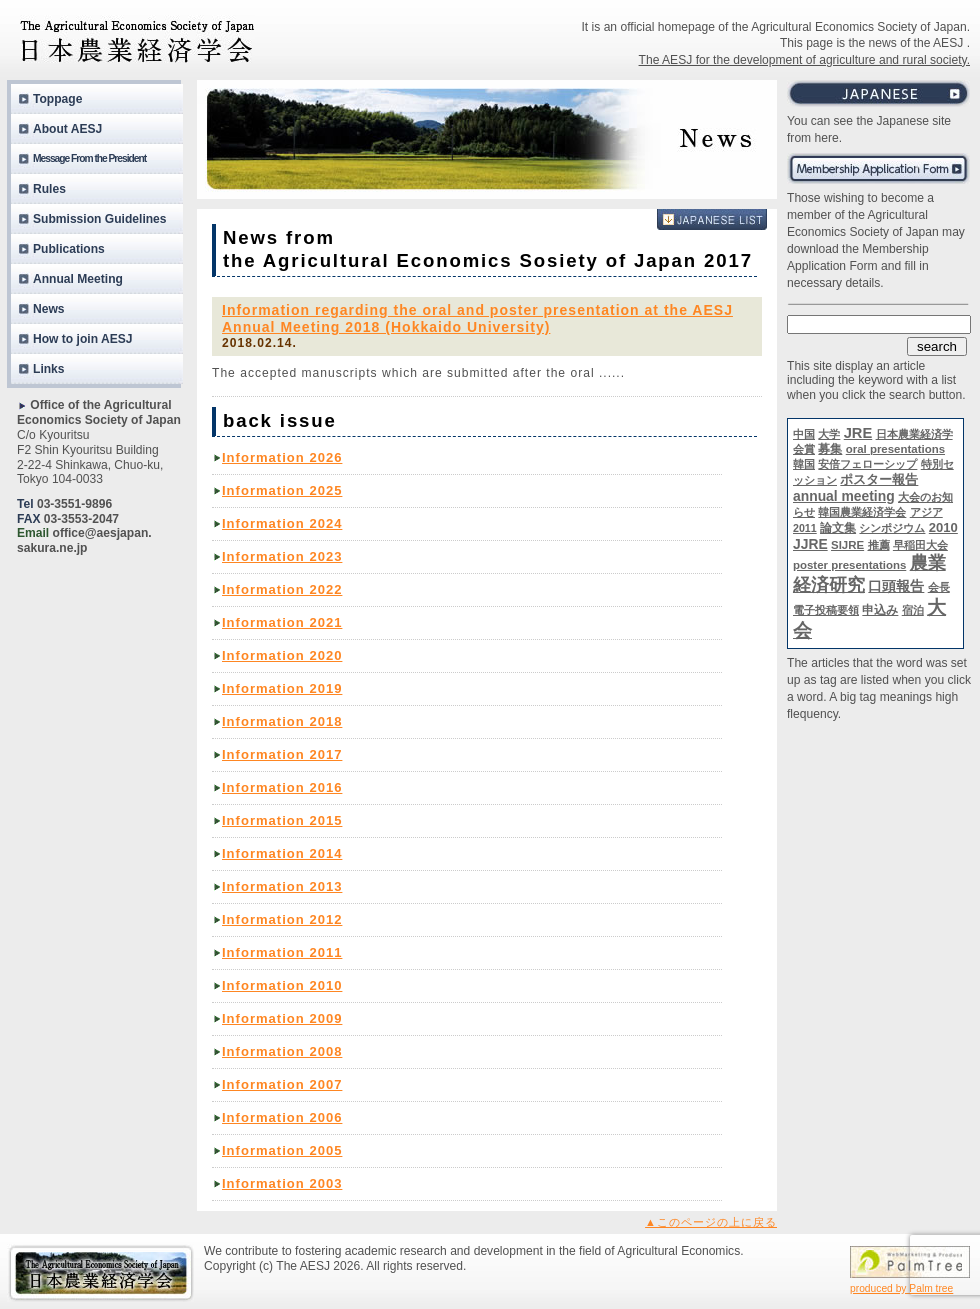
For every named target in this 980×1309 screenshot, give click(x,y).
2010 (943, 527)
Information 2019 (282, 688)
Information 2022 (282, 589)
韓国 (804, 464)
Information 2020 (282, 655)
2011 (805, 528)
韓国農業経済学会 (862, 512)
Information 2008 (282, 1051)
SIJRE (847, 545)
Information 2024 (282, 523)
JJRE (810, 544)
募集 (830, 449)
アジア (926, 512)
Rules (49, 189)
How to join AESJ (83, 339)
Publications (69, 249)
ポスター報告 (879, 479)
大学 (829, 434)
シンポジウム (892, 528)
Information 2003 (282, 1183)
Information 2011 (282, 952)
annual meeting (844, 496)
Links (49, 369)
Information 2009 (282, 1018)
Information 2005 (282, 1150)
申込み (880, 610)
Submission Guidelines (100, 219)
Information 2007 (282, 1084)
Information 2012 (282, 919)
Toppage (57, 99)
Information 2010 (282, 985)
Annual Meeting (78, 279)
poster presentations (849, 565)
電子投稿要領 (826, 610)
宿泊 (913, 610)
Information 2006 (282, 1117)
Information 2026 (282, 457)
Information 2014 (282, 853)
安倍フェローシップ (867, 464)
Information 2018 (282, 721)
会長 (939, 587)
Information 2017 (282, 754)
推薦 (879, 545)
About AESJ (67, 129)
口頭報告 (896, 586)
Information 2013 (282, 886)
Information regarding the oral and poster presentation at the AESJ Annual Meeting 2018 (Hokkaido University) (477, 318)
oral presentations (895, 449)
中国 (804, 434)
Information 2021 (282, 622)
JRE (858, 433)
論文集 (838, 528)
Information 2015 (282, 820)
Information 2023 (282, 556)
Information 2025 (282, 490)
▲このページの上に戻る (711, 1222)
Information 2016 (282, 787)
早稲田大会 (920, 545)
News (49, 309)
